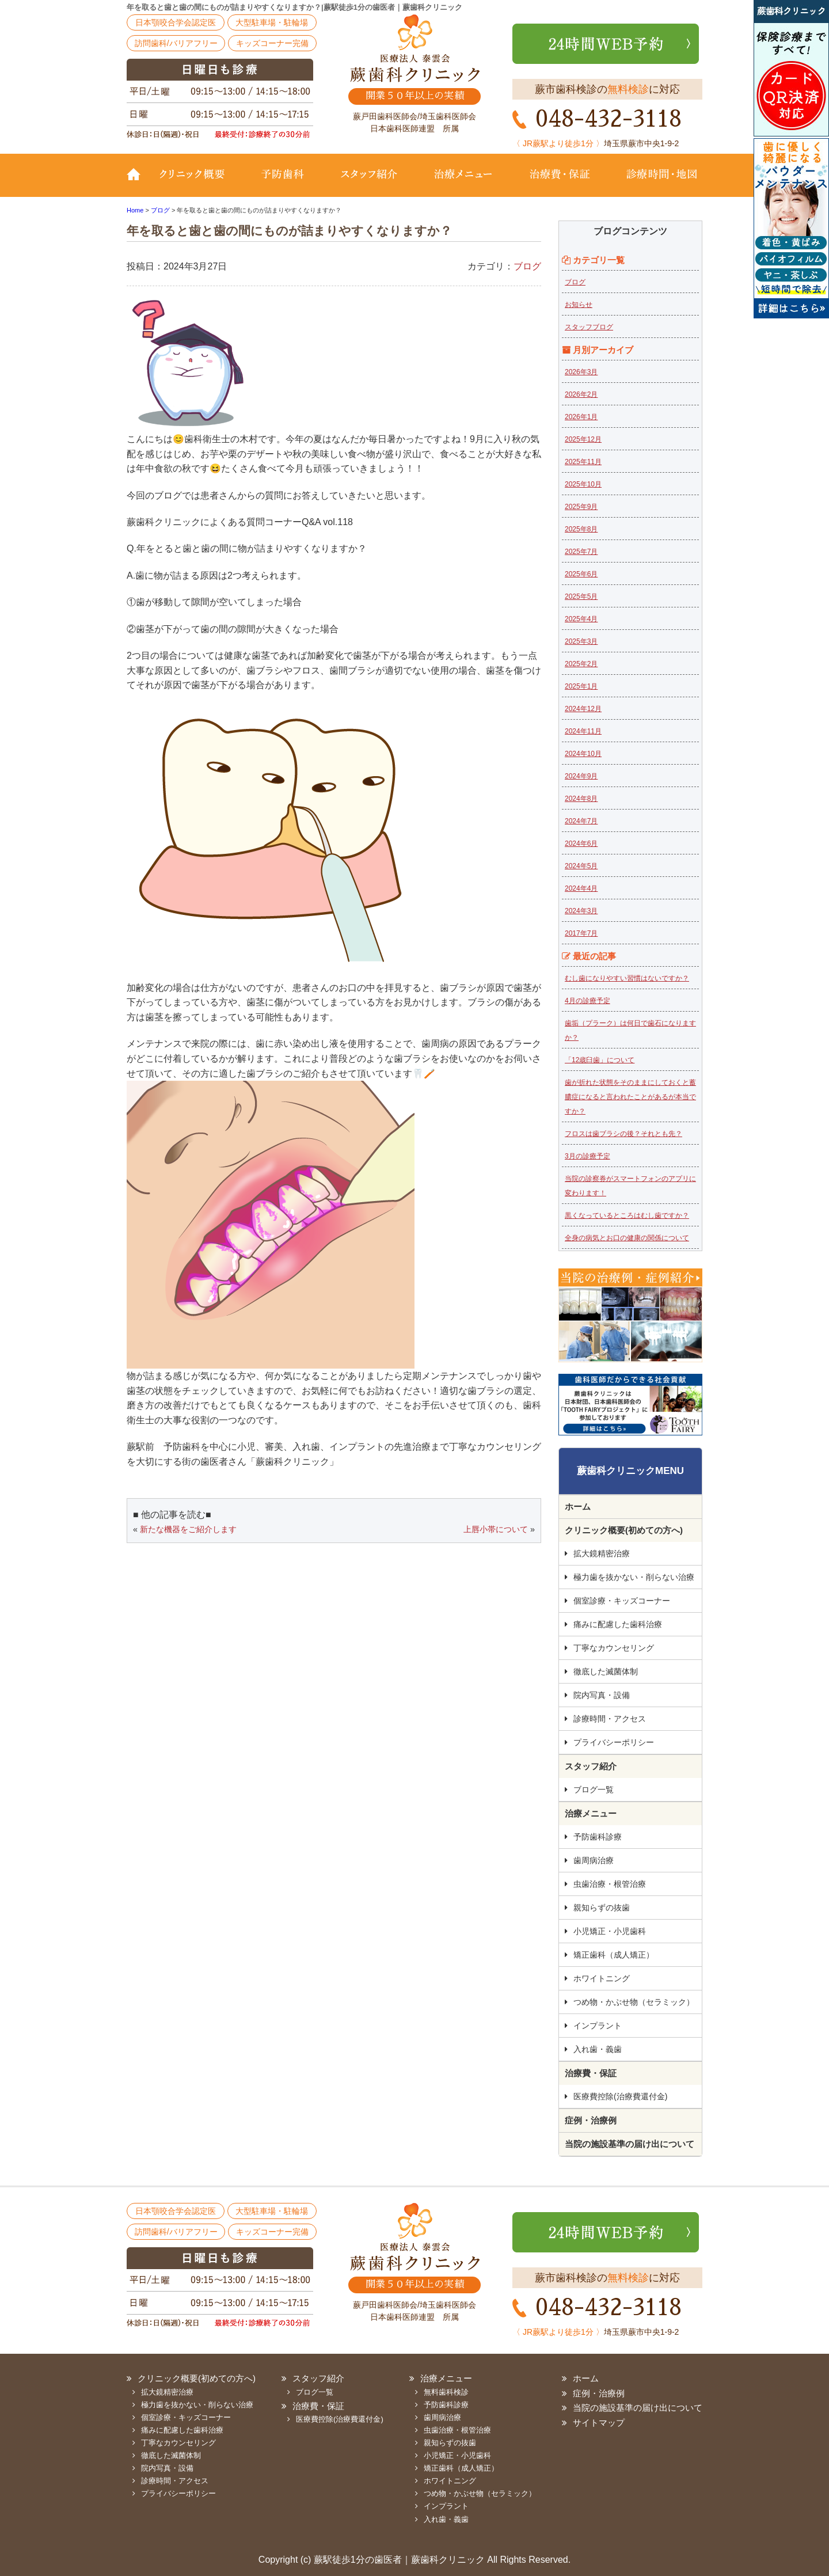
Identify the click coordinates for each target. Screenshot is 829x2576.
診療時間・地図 (654, 182)
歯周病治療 (593, 1860)
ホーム (578, 1506)
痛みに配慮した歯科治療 (617, 1624)
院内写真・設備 (601, 1695)
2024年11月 (583, 731)
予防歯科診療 (597, 1836)
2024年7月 (581, 821)
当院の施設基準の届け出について (629, 2144)
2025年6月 (581, 574)
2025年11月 (583, 462)
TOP (138, 182)
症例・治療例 (591, 2120)
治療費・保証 (559, 182)
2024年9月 (581, 776)
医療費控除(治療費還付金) (620, 2096)
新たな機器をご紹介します (188, 1529)
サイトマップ (599, 2422)
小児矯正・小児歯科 (609, 1931)
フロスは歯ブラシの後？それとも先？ (623, 1134)
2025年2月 (581, 664)
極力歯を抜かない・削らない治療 (633, 1577)
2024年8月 (581, 799)
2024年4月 (581, 888)
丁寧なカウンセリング (613, 1647)
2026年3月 (581, 372)
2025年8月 (581, 529)
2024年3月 (581, 911)
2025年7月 (581, 552)
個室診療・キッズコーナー (621, 1600)
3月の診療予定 (587, 1156)
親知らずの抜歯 (601, 1907)
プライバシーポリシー (613, 1742)
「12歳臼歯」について (599, 1060)
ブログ (527, 266)
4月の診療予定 (587, 1001)
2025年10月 (583, 484)
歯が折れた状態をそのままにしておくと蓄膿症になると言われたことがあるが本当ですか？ (630, 1096)
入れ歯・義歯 (597, 2049)
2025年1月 (581, 686)
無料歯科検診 (446, 2392)
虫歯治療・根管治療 (609, 1884)
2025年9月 (581, 507)
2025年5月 (581, 596)
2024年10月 (583, 754)
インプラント (597, 2025)
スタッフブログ (589, 327)
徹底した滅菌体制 (605, 1671)
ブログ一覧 (593, 1789)
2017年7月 (581, 933)
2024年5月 (581, 866)
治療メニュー (463, 182)
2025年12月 (583, 439)
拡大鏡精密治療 (601, 1553)
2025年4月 (581, 619)
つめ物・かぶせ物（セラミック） (633, 2002)
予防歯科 (285, 182)
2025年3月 (581, 641)
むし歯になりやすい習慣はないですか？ (627, 978)
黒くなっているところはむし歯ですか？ (627, 1215)
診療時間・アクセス (609, 1718)
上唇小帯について (495, 1529)
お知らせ (578, 305)
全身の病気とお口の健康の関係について (627, 1238)
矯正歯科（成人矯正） (613, 1954)
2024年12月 (583, 709)
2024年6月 (581, 843)
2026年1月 (581, 417)
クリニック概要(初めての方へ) (199, 182)
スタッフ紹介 (368, 182)
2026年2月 (581, 394)
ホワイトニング (601, 1978)
